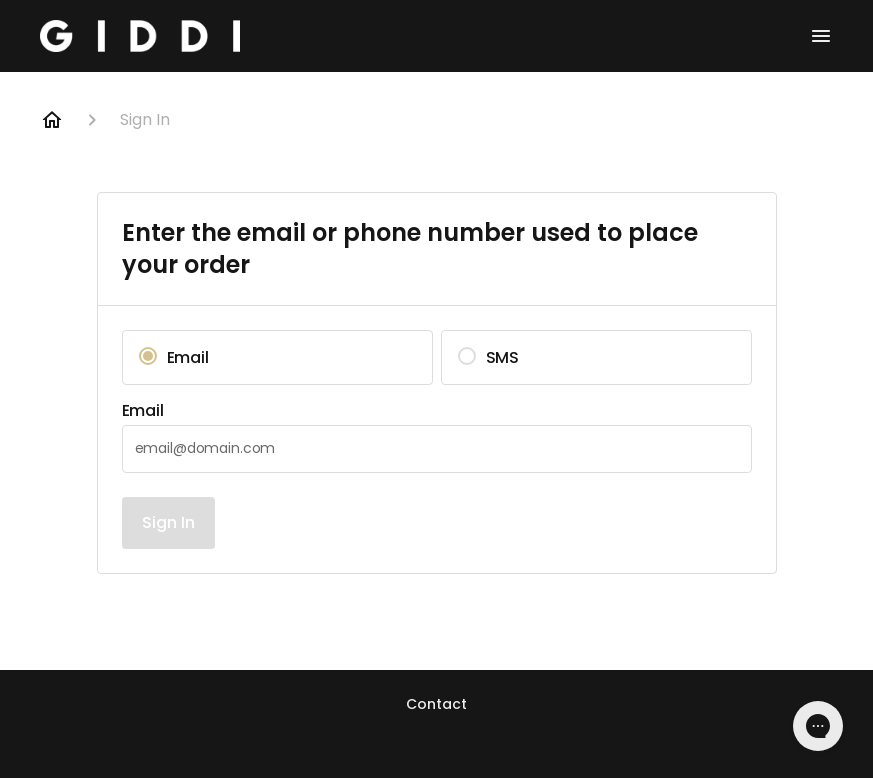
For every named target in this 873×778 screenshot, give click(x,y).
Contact (436, 704)
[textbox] (437, 449)
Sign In (168, 522)
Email (143, 411)
